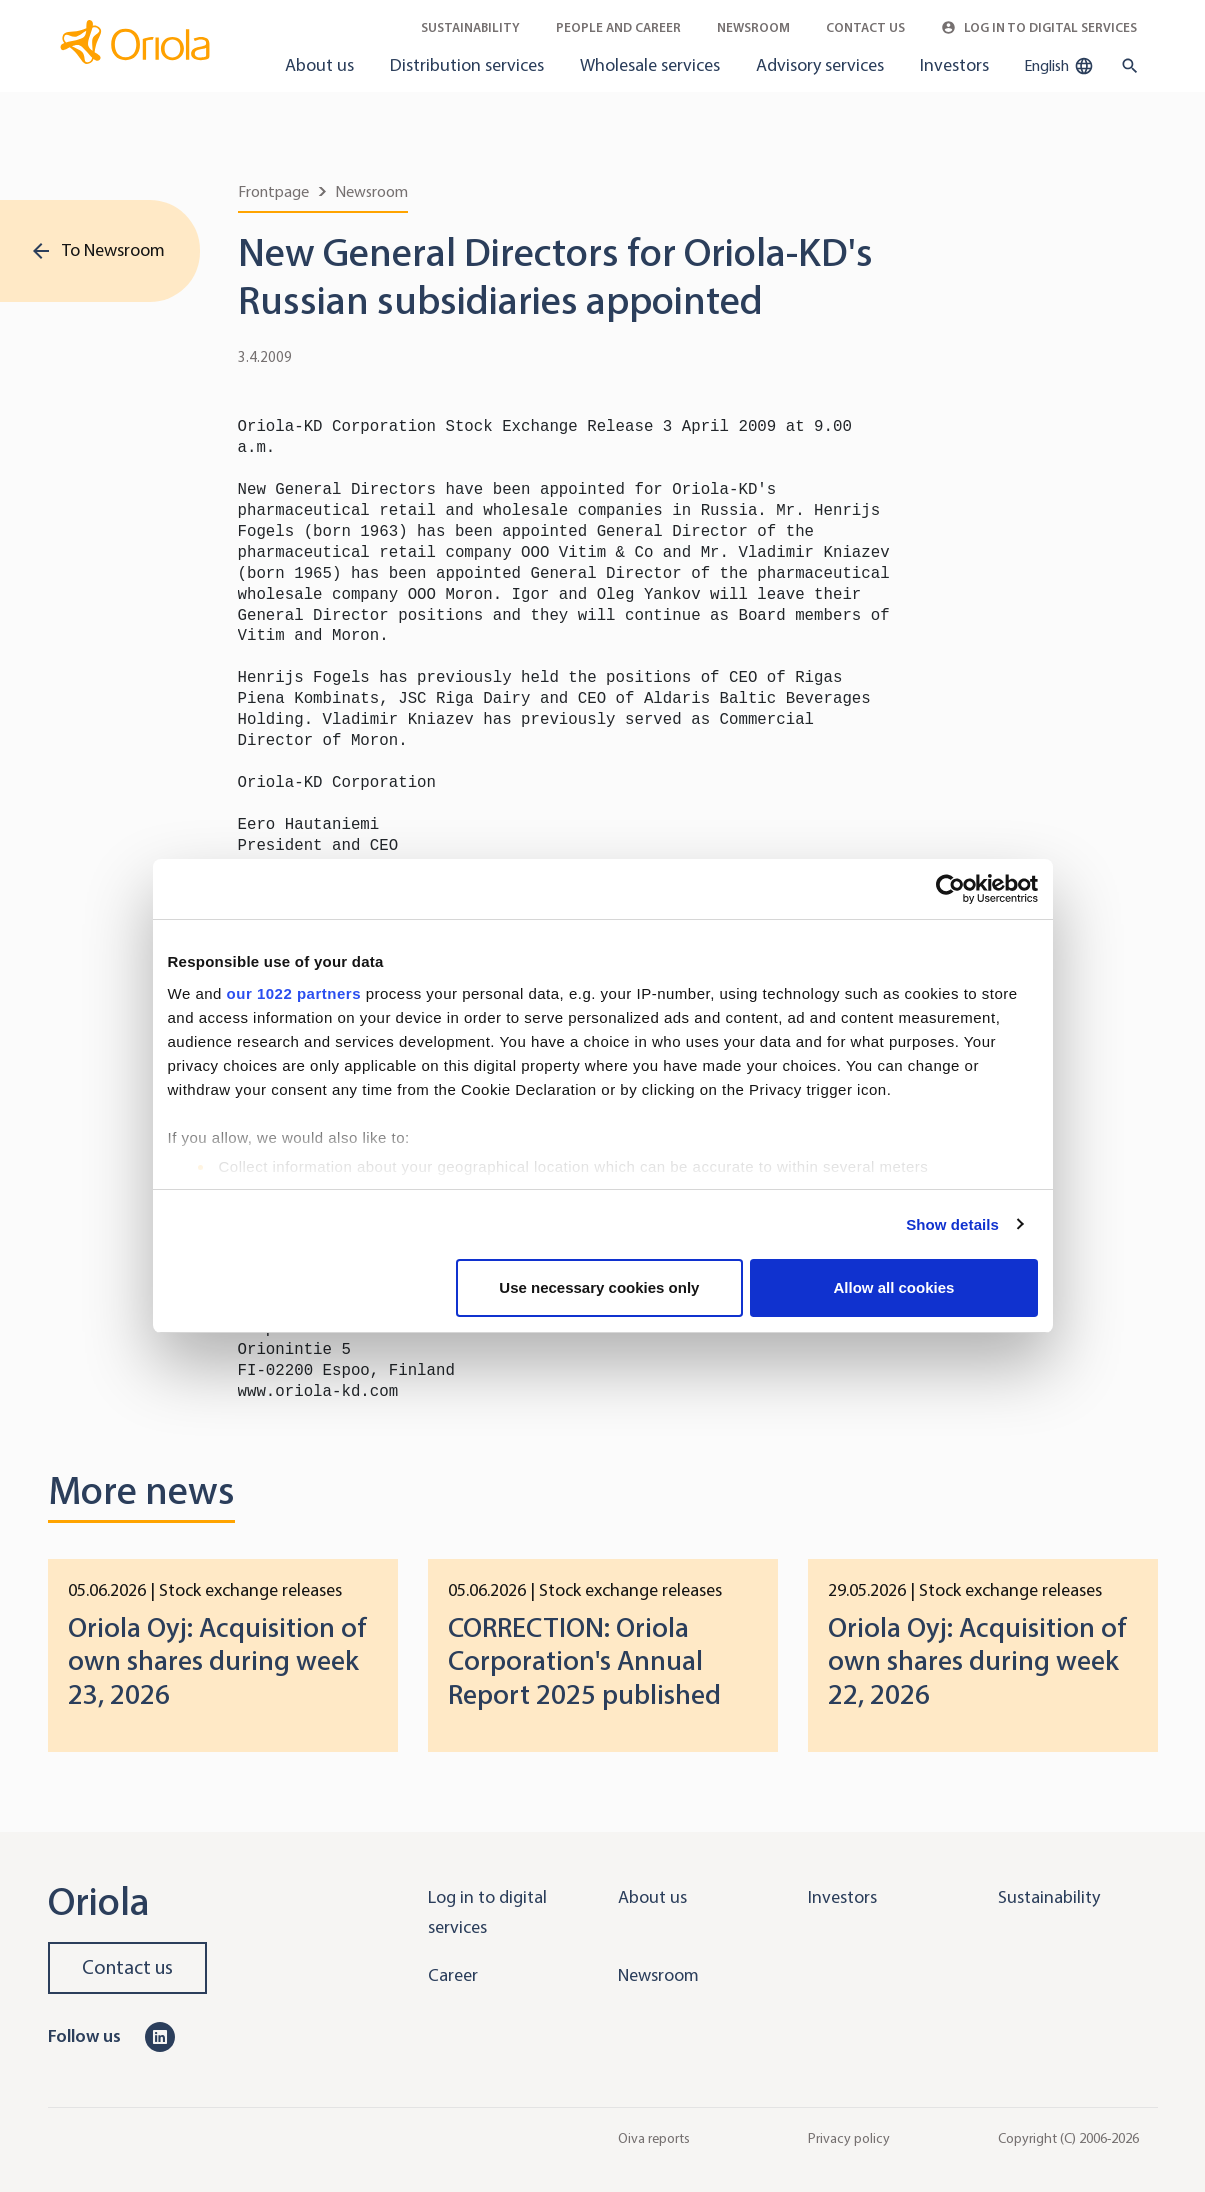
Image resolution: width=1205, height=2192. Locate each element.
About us (319, 65)
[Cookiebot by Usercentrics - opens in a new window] (950, 889)
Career (453, 1975)
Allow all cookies (894, 1287)
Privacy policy (849, 2137)
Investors (954, 65)
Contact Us (865, 27)
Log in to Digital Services (1039, 27)
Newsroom (753, 27)
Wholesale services (650, 65)
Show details (952, 1224)
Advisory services (820, 65)
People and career (618, 27)
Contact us (127, 1967)
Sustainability (470, 27)
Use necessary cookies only (599, 1287)
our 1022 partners (294, 993)
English (1059, 66)
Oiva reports (654, 2137)
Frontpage (273, 191)
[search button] (1125, 66)
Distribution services (467, 65)
